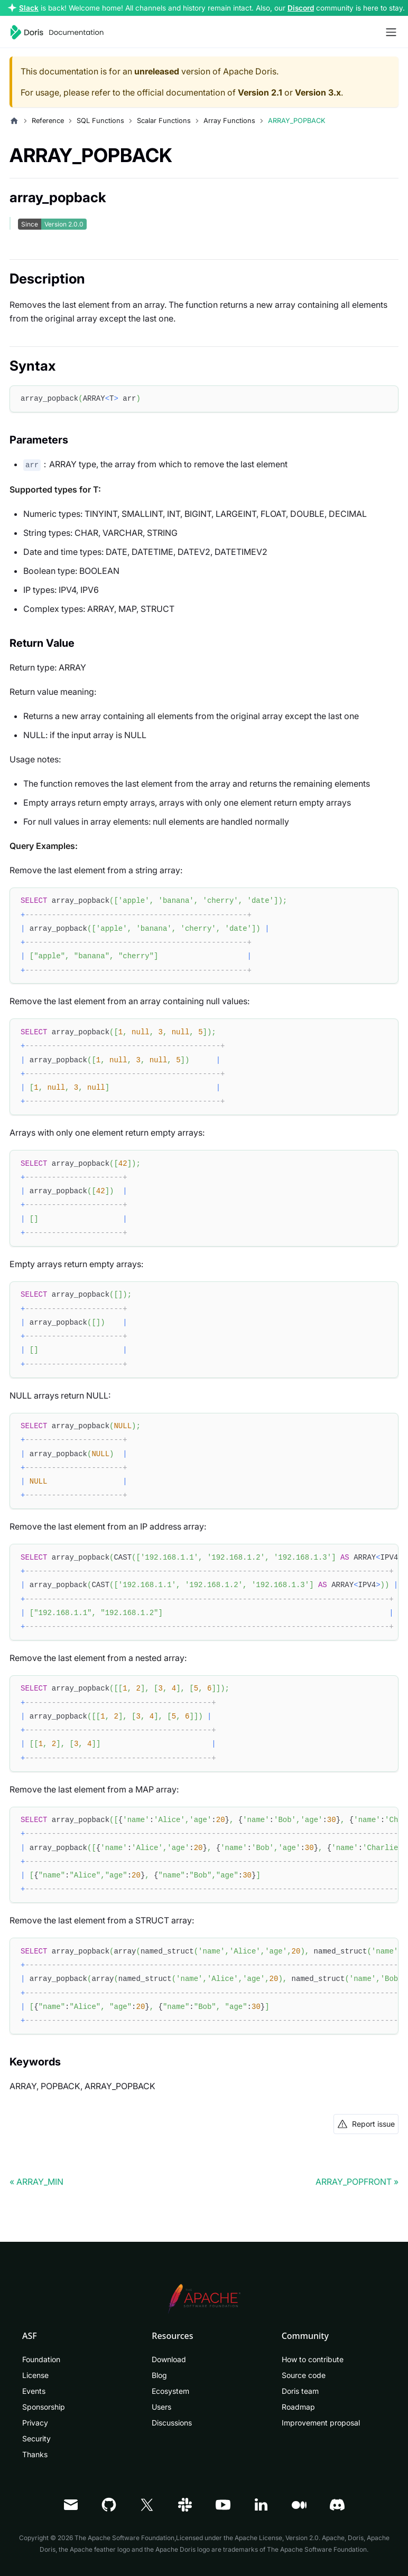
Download (169, 2359)
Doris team (300, 2390)
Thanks (35, 2454)
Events (33, 2390)
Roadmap (298, 2406)
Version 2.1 (260, 92)
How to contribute (313, 2359)
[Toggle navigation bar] (391, 32)
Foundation (41, 2359)
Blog (159, 2375)
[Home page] (14, 121)
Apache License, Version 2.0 (277, 2538)
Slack (29, 8)
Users (161, 2406)
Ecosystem (170, 2390)
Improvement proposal (321, 2422)
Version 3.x (318, 92)
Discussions (172, 2422)
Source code (304, 2375)
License (35, 2375)
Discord (301, 8)
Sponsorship (43, 2406)
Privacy (35, 2422)
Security (36, 2438)
